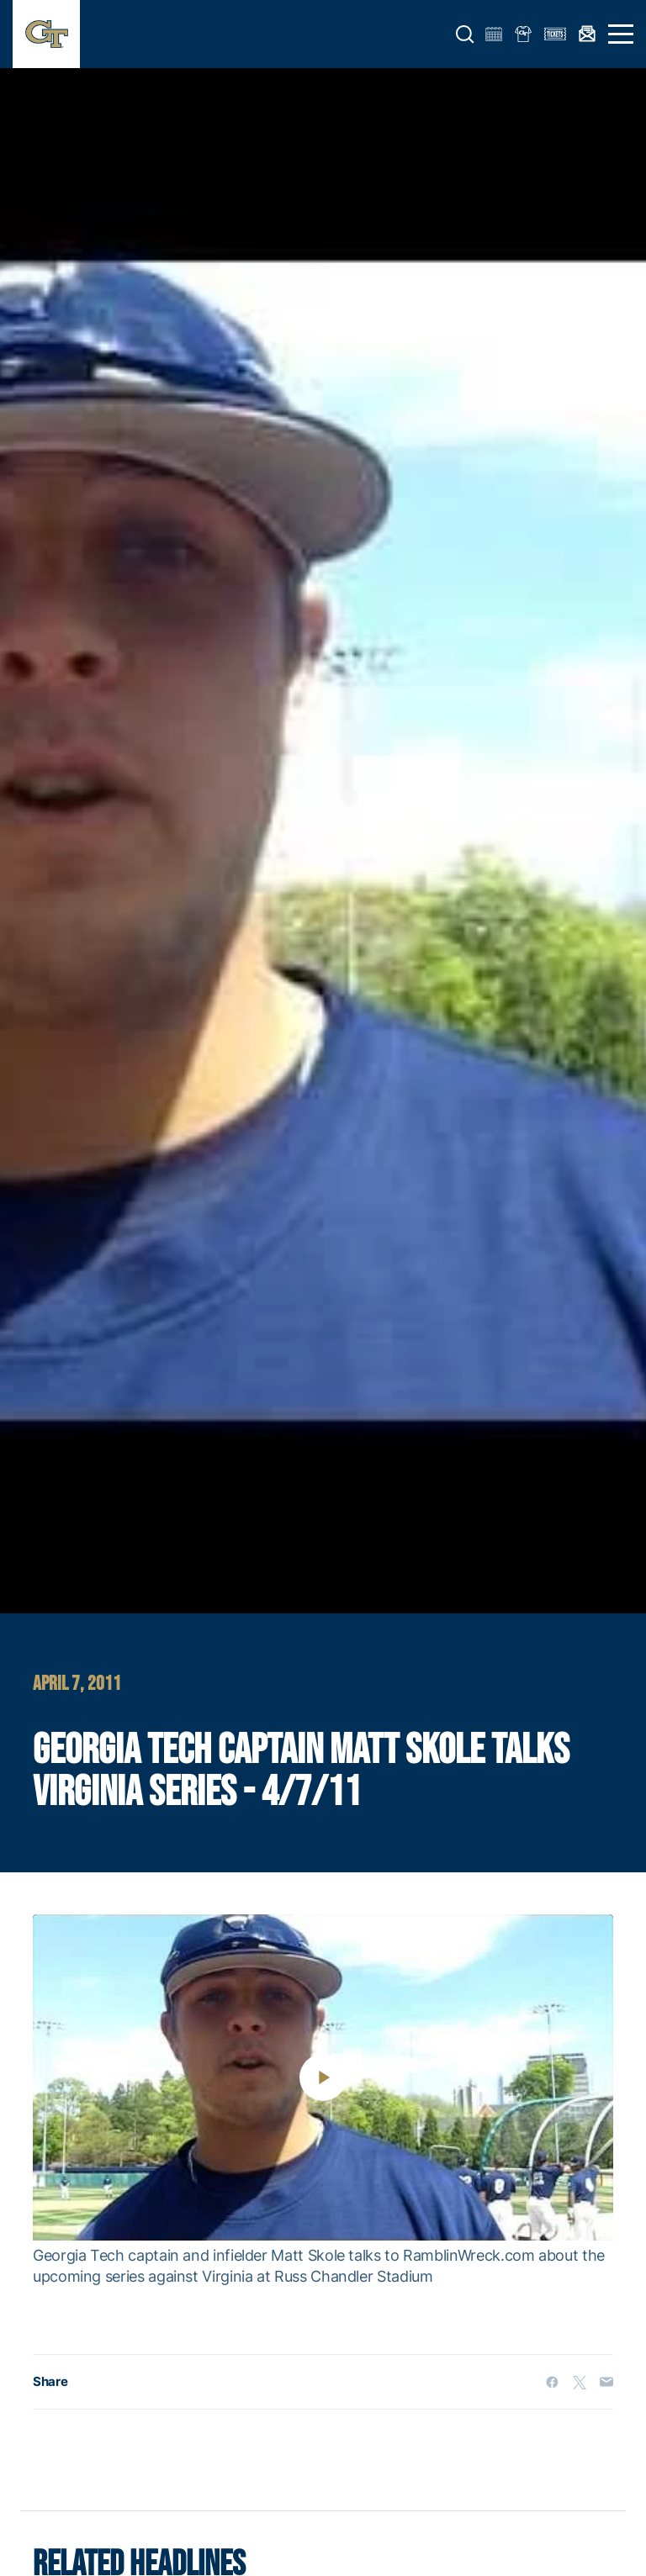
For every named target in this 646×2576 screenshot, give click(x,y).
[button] (465, 34)
